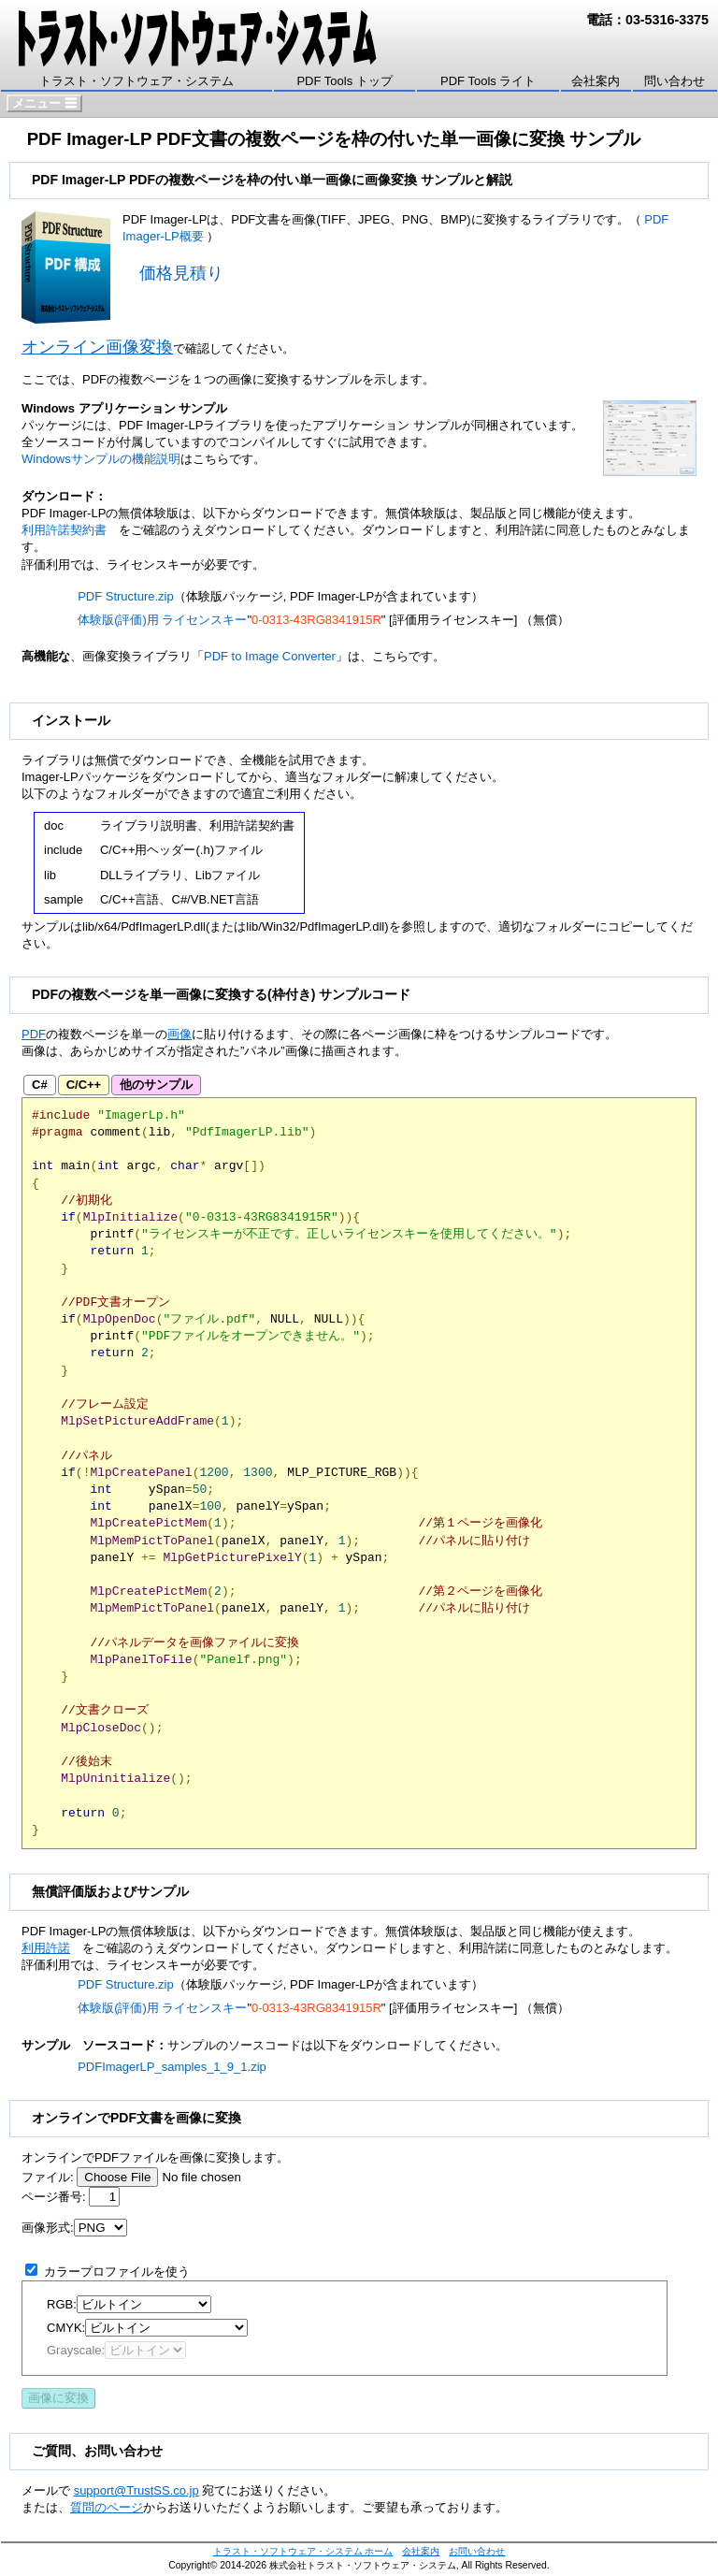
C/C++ (84, 1085)
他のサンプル (156, 1085)
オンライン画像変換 (97, 347)
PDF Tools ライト (488, 81)
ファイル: (48, 2177)
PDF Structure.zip (126, 596)
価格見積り (181, 273)
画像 (179, 1034)
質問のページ (106, 2507)
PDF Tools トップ (344, 81)
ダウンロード (167, 760)
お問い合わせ (477, 2551)
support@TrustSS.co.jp (136, 2490)
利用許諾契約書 (64, 530)
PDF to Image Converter (270, 656)
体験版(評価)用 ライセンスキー (162, 620)
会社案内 (595, 81)
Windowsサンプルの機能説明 (101, 459)
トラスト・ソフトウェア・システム (136, 81)
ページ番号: (54, 2197)
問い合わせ (674, 81)
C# (40, 1085)
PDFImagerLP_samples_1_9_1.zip (172, 2067)
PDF (34, 1034)
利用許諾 (46, 1948)
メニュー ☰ (44, 103)
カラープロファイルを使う (117, 2272)
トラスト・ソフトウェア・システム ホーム (303, 2551)
